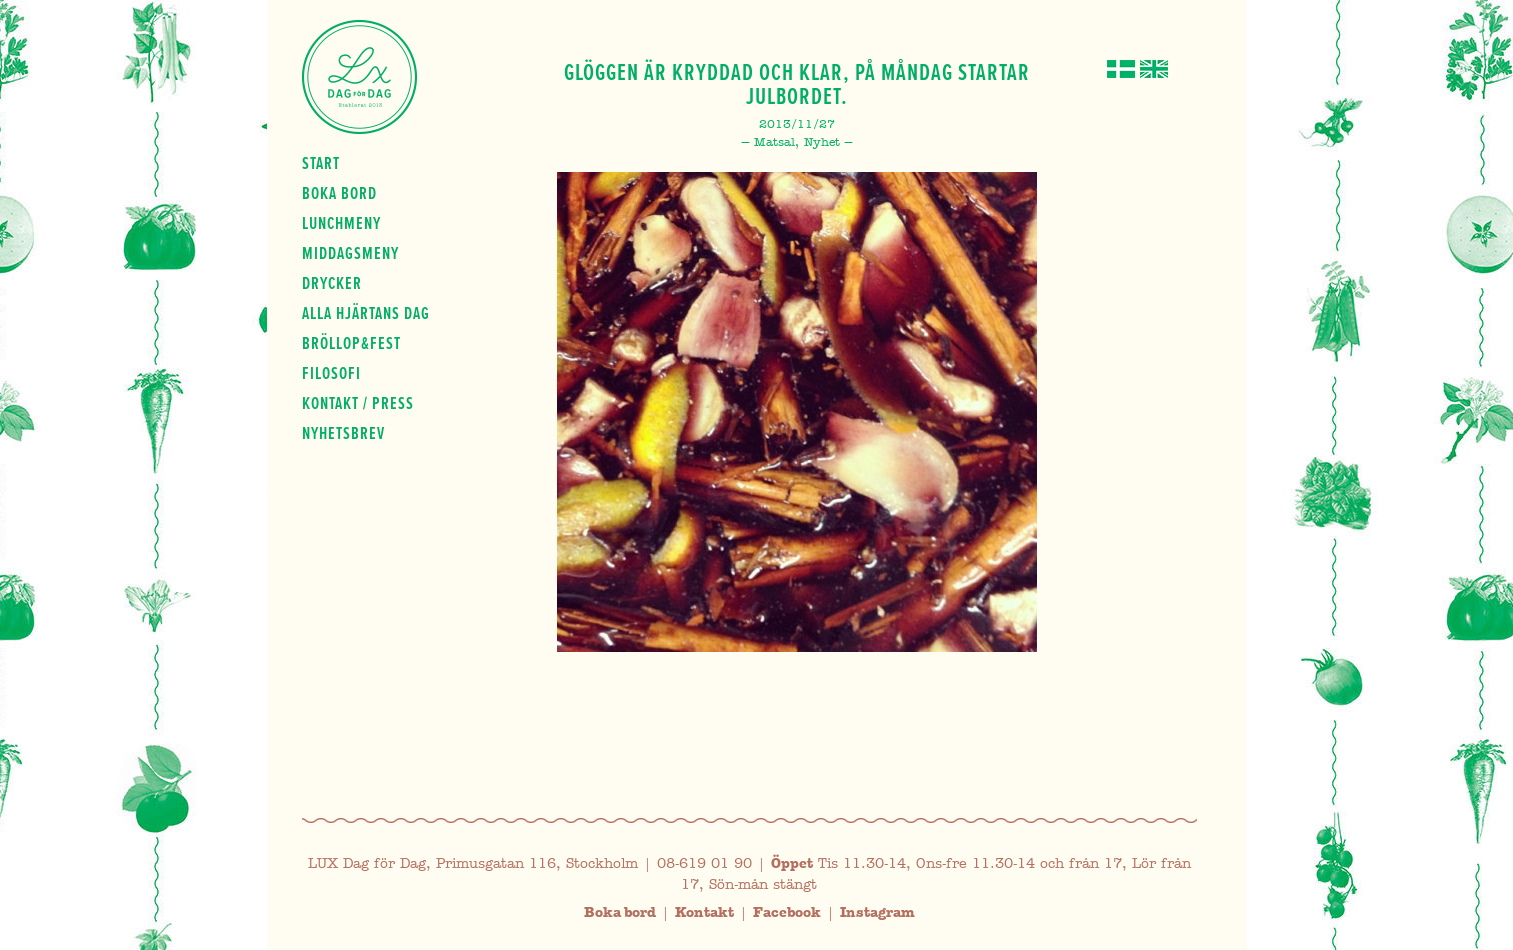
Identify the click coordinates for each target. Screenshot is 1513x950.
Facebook (787, 912)
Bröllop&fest (351, 343)
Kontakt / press (358, 403)
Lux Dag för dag (359, 77)
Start (321, 163)
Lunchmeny (341, 223)
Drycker (332, 283)
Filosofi (331, 373)
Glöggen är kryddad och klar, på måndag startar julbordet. (797, 84)
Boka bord (339, 193)
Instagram (877, 912)
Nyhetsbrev (343, 433)
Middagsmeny (350, 253)
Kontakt (704, 912)
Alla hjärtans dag (366, 313)
